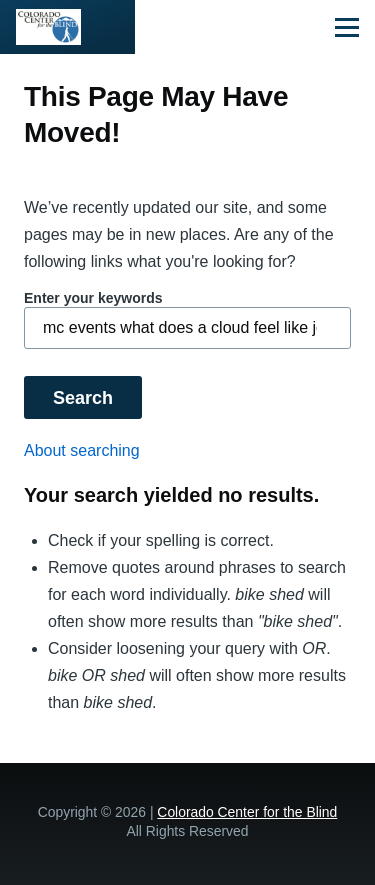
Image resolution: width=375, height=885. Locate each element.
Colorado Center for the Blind (247, 812)
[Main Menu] (347, 27)
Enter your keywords (93, 298)
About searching (82, 450)
